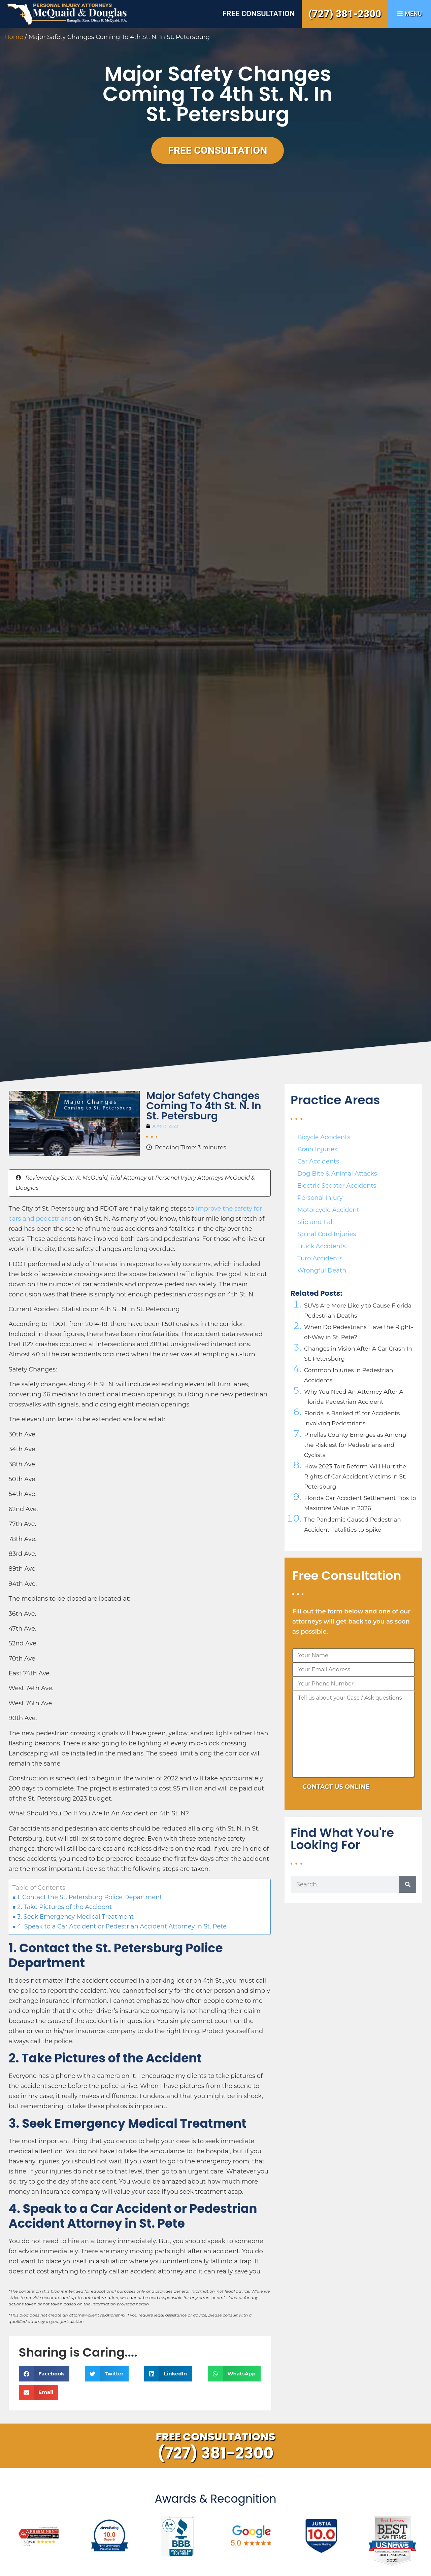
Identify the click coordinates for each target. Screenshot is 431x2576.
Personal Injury (320, 1198)
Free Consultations (215, 2436)
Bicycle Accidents (323, 1137)
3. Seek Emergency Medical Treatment (75, 1916)
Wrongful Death (321, 1270)
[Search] (407, 1884)
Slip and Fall (315, 1222)
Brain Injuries (317, 1149)
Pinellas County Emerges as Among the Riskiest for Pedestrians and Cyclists (355, 1444)
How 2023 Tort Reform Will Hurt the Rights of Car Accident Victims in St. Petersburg (355, 1476)
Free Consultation (258, 13)
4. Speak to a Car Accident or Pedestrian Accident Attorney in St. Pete (122, 1926)
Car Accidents (318, 1161)
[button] (44, 2373)
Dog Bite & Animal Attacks (337, 1173)
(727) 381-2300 (344, 14)
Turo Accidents (319, 1258)
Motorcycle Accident (328, 1210)
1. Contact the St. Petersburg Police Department (89, 1897)
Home (13, 37)
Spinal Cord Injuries (326, 1234)
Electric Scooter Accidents (336, 1185)
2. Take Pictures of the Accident (64, 1907)
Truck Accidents (321, 1246)
